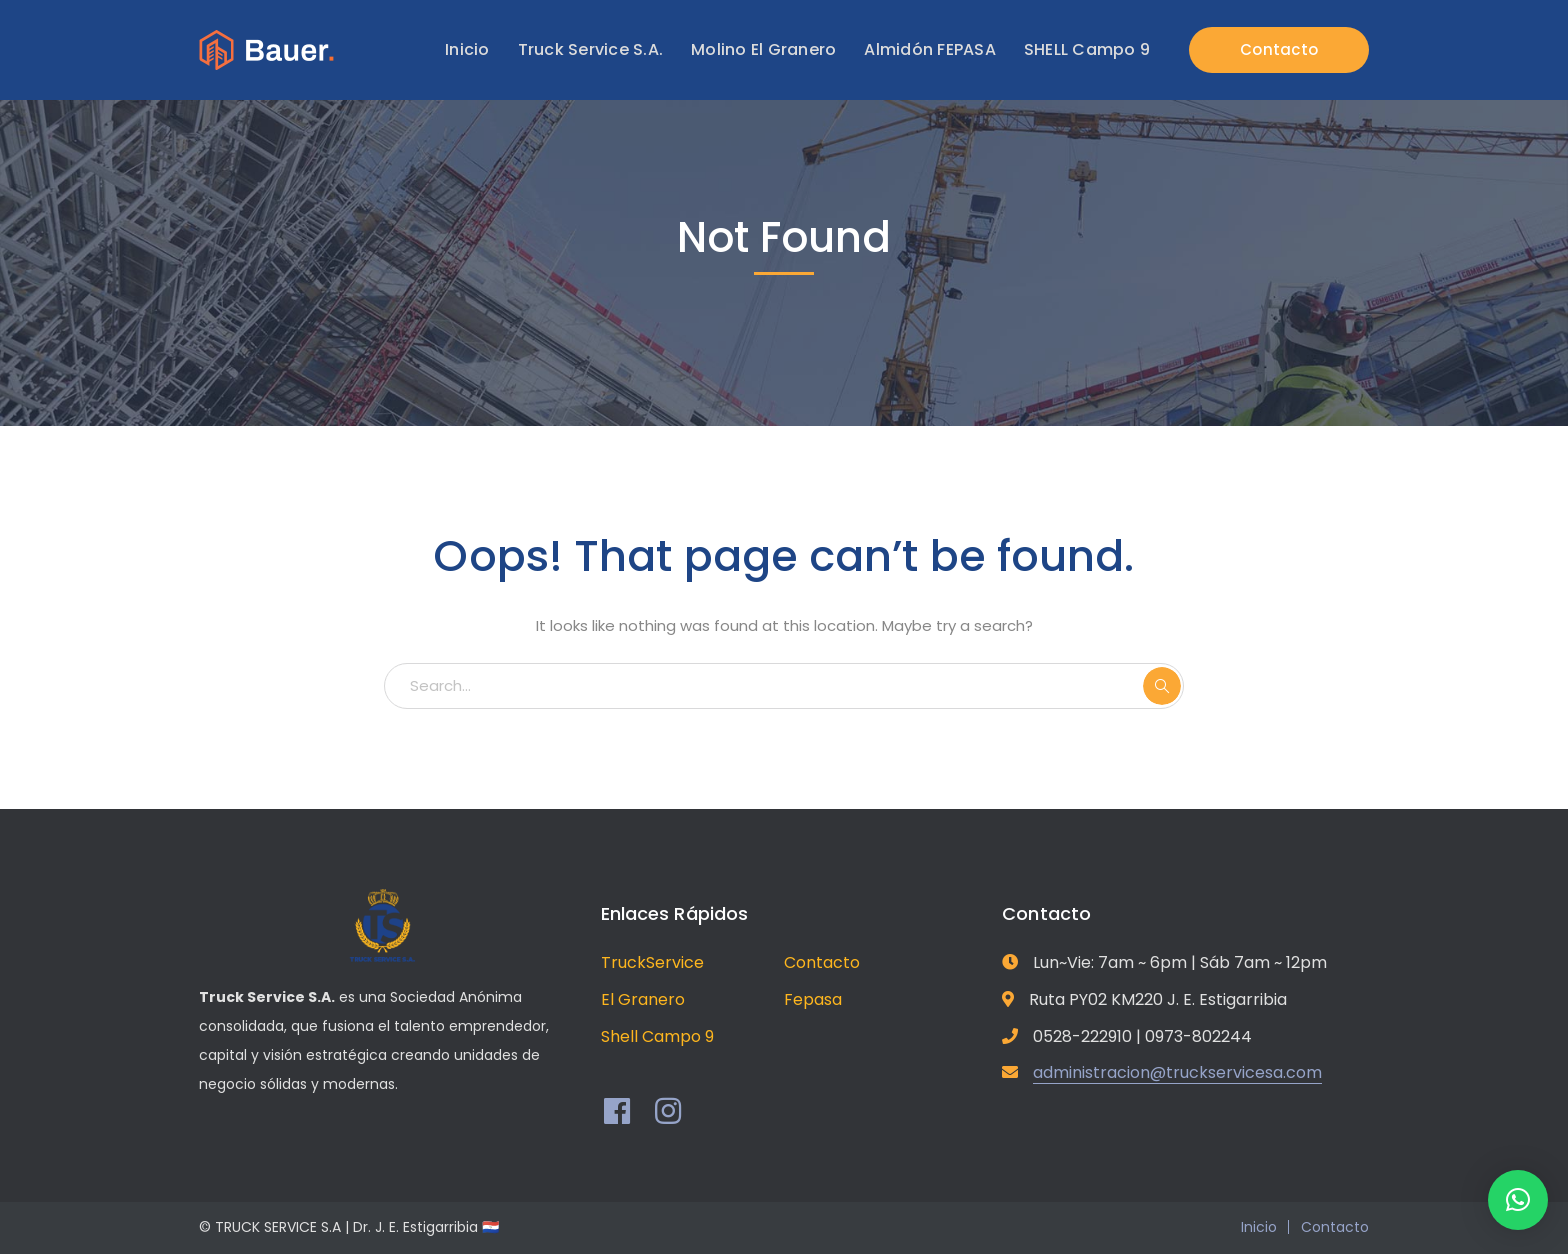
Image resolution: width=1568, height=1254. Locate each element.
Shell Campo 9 (657, 1036)
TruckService (652, 962)
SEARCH (1162, 686)
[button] (1518, 1200)
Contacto (1279, 49)
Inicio (1259, 1227)
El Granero (643, 999)
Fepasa (813, 999)
